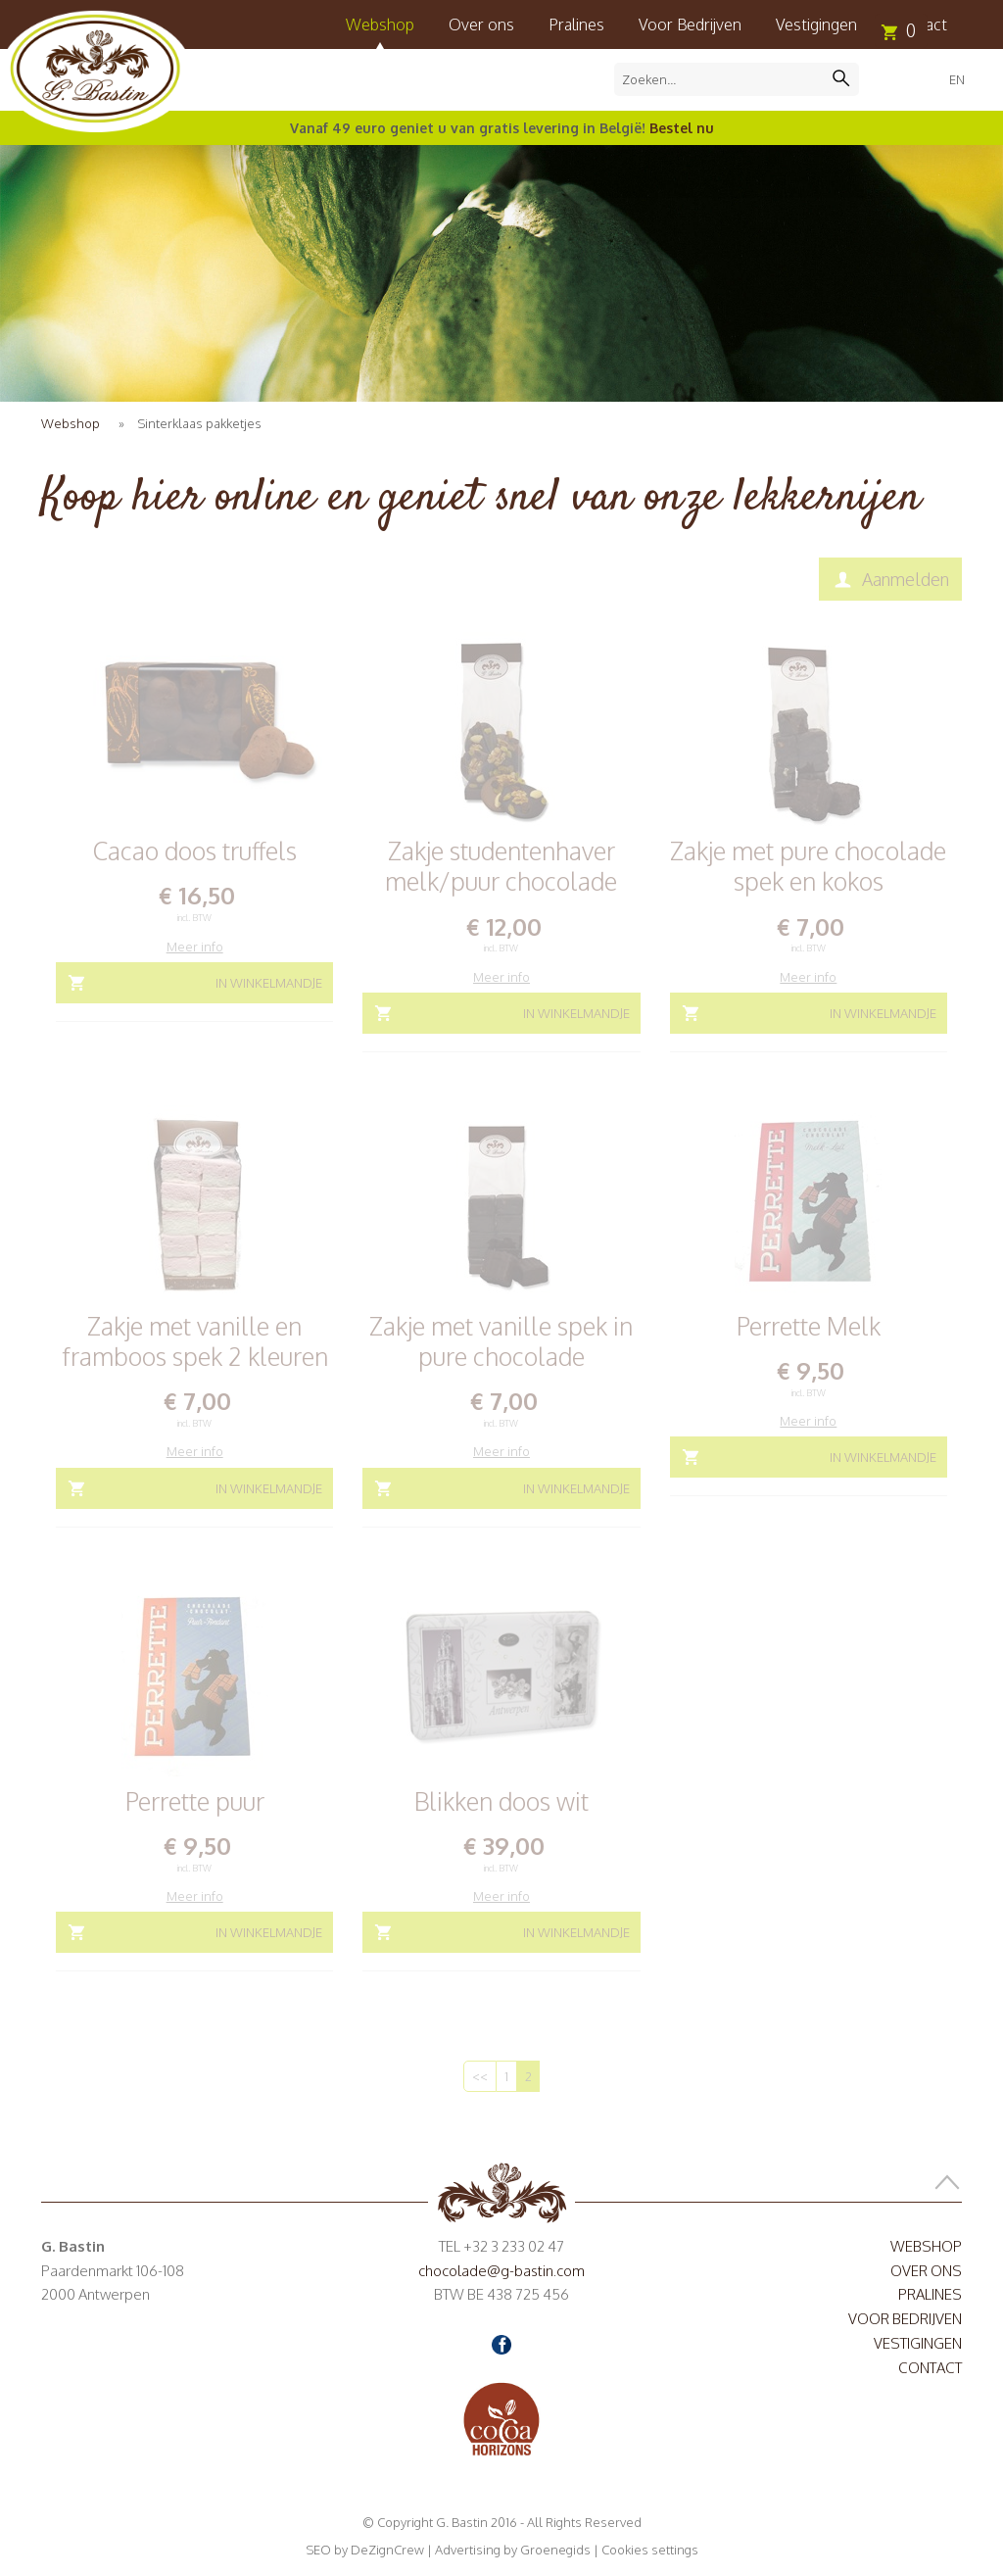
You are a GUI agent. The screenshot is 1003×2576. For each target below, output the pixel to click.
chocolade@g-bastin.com (501, 2270)
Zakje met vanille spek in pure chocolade (501, 1341)
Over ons (481, 24)
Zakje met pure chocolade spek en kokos (808, 866)
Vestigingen (816, 24)
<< (480, 2076)
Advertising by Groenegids (513, 2549)
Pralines (576, 24)
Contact (930, 2367)
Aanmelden (905, 579)
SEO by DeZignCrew (365, 2549)
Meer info (195, 946)
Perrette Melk (809, 1325)
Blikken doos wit (501, 1801)
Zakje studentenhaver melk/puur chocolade (501, 866)
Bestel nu (681, 128)
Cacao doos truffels (195, 850)
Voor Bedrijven (690, 24)
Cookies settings (649, 2549)
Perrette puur (194, 1801)
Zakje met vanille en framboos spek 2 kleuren (195, 1341)
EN (957, 79)
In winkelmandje (268, 983)
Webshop (380, 24)
